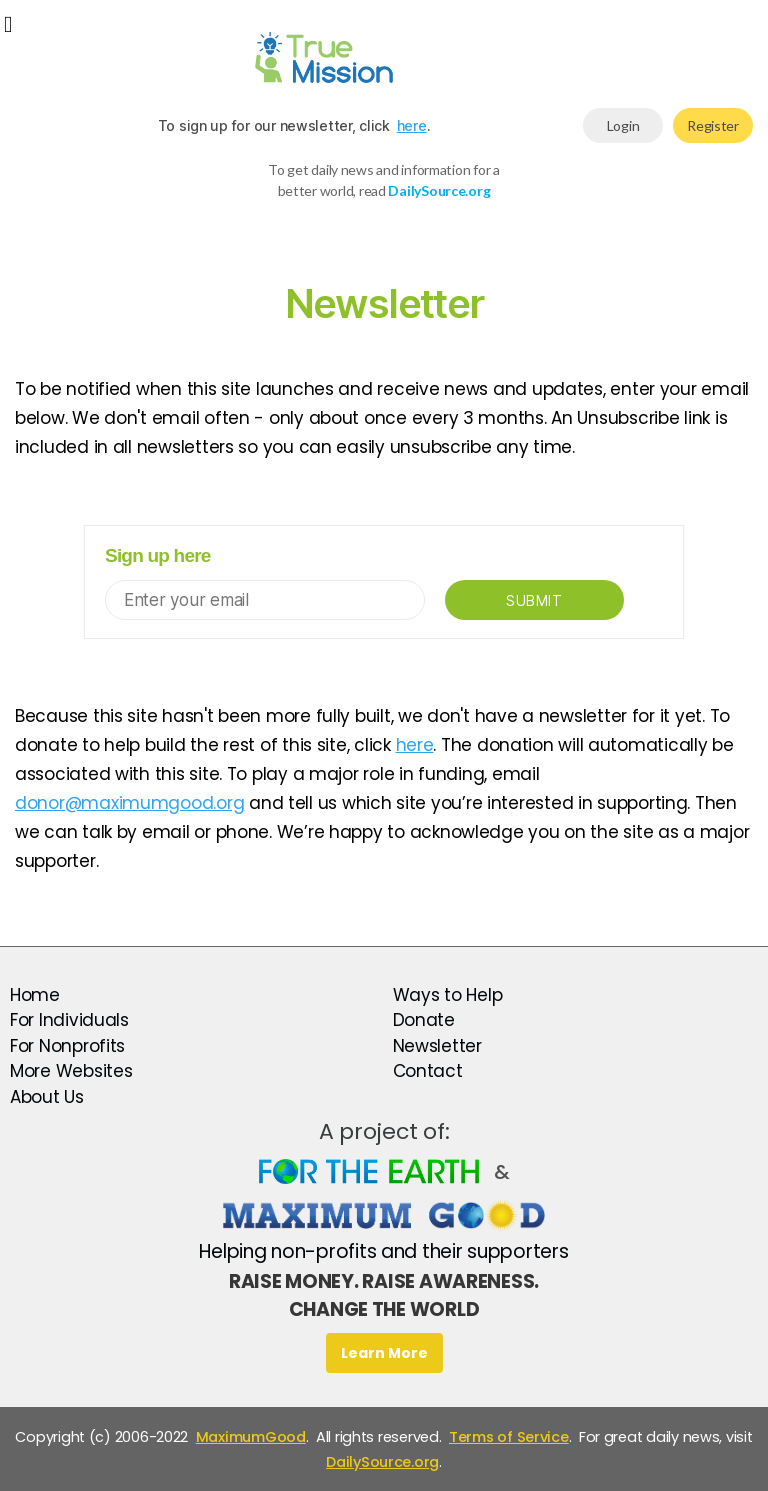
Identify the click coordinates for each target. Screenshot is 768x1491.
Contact (428, 1071)
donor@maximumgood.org (129, 803)
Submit (534, 600)
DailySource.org (382, 1462)
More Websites (71, 1071)
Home (35, 995)
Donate (424, 1020)
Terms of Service (509, 1437)
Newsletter (437, 1046)
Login (623, 125)
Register (713, 125)
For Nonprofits (67, 1046)
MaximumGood (251, 1437)
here (412, 125)
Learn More (384, 1353)
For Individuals (69, 1020)
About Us (47, 1097)
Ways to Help (448, 995)
